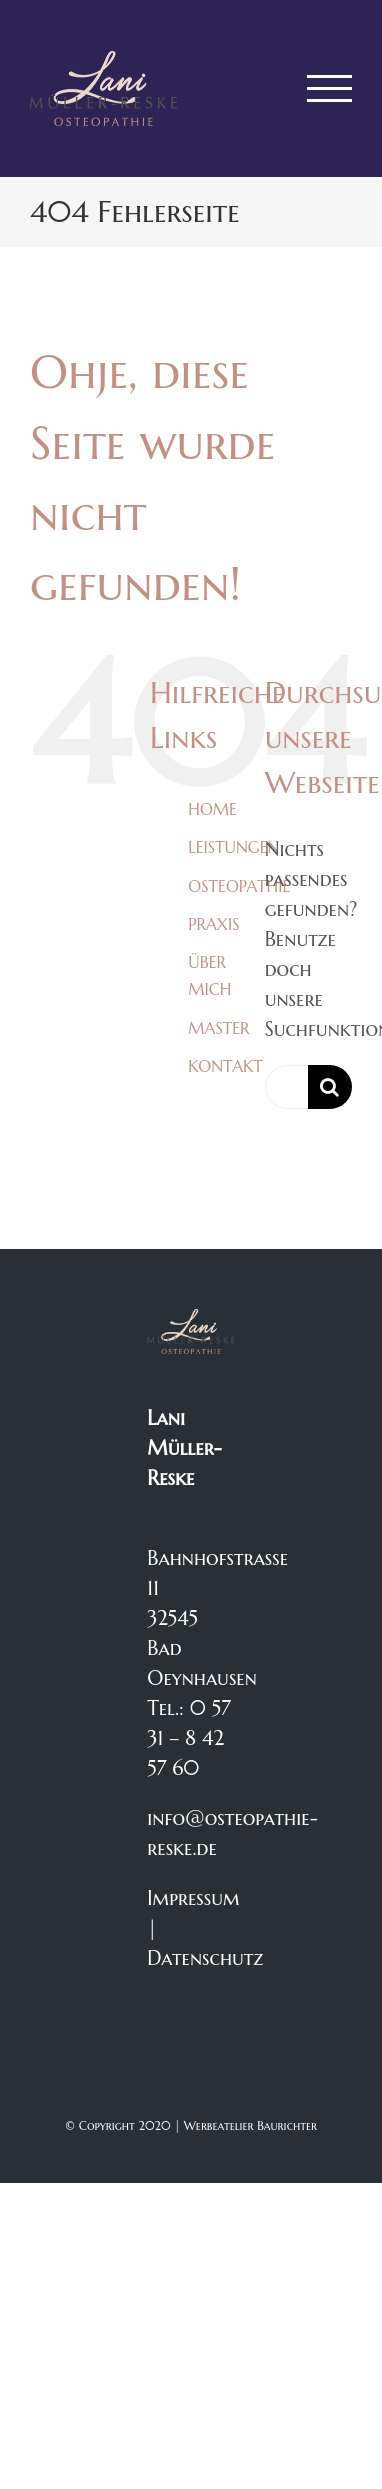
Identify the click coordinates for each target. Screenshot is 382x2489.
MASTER (218, 1028)
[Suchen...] (286, 1087)
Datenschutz (205, 1958)
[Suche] (330, 1087)
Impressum (193, 1898)
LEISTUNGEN (233, 847)
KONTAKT (225, 1066)
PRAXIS (213, 924)
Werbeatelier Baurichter (250, 2125)
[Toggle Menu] (330, 88)
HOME (212, 809)
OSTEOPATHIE (239, 886)
